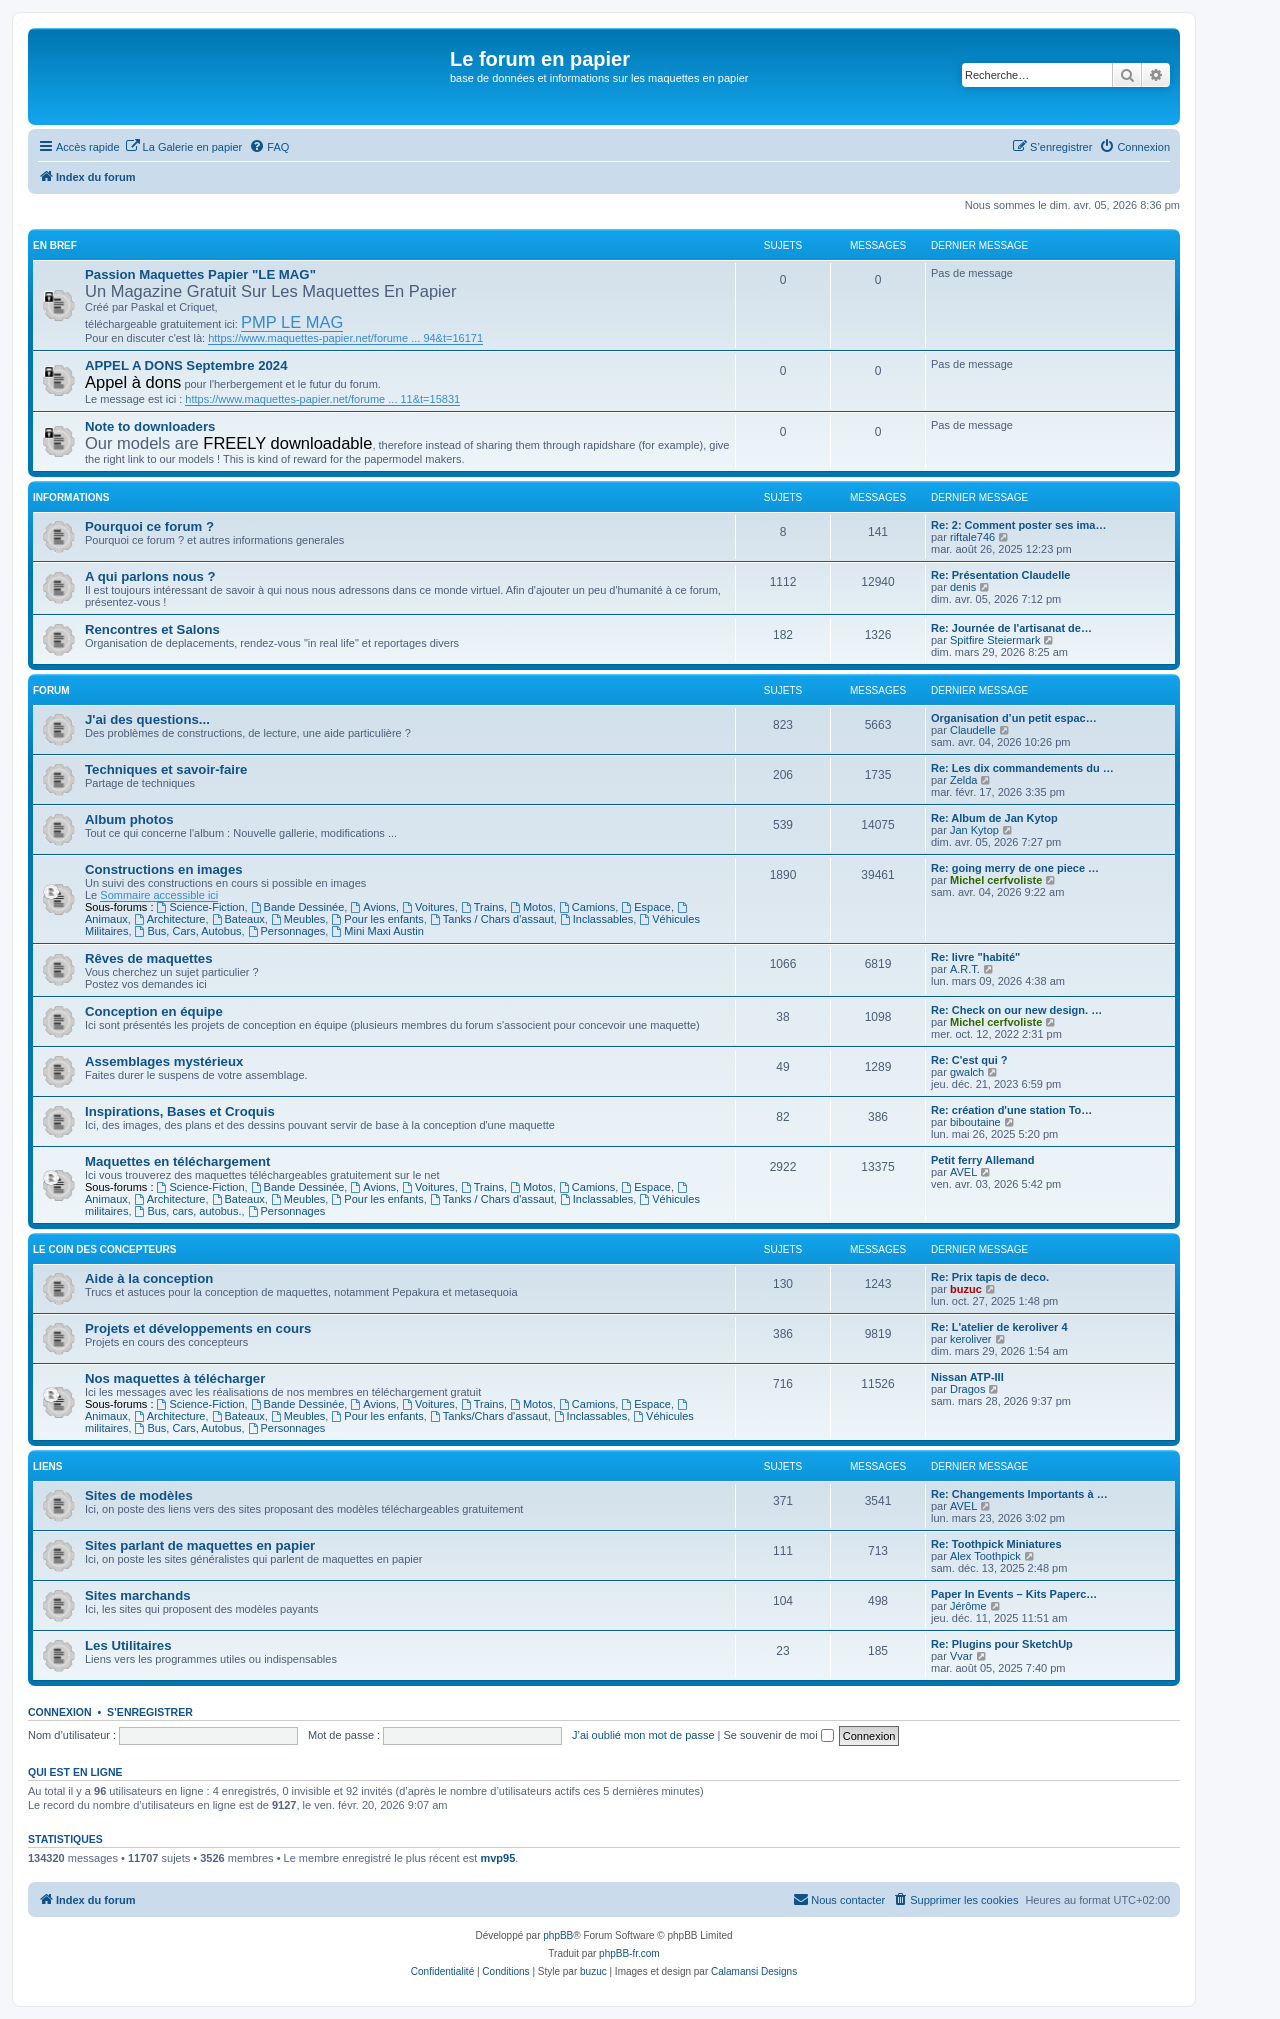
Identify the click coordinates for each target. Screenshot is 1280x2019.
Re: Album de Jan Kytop (994, 818)
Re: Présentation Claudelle (1000, 575)
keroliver (971, 1339)
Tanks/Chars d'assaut (489, 1416)
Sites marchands (138, 1595)
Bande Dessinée (298, 907)
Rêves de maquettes (149, 958)
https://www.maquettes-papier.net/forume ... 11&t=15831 (322, 399)
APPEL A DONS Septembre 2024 (186, 365)
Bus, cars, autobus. (188, 1211)
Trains (482, 907)
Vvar (961, 1656)
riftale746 (972, 537)
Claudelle (973, 730)
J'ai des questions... (147, 719)
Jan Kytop (974, 830)
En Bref (55, 245)
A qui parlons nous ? (150, 576)
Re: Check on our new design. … (1016, 1010)
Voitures (428, 907)
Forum (51, 690)
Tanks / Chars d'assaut (492, 919)
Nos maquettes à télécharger (175, 1378)
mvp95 (497, 1858)
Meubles (298, 919)
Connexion (60, 1712)
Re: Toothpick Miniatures (996, 1544)
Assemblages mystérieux (164, 1061)
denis (963, 587)
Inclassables (596, 919)
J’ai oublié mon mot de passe (643, 1735)
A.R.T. (965, 969)
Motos (531, 907)
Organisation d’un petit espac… (1014, 718)
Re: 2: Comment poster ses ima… (1018, 525)
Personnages (287, 931)
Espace (646, 907)
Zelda (964, 780)
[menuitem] (184, 147)
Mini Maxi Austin (377, 931)
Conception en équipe (154, 1011)
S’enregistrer (150, 1712)
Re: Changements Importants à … (1019, 1494)
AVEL (963, 1172)
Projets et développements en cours (198, 1328)
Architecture (170, 919)
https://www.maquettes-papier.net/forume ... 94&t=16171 (345, 338)
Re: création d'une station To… (1011, 1110)
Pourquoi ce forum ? (149, 526)
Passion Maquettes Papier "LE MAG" (200, 274)
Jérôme (968, 1606)
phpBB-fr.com (629, 1953)
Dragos (967, 1389)
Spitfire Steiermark (995, 640)
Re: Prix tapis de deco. (990, 1277)
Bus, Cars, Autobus (188, 931)
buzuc (966, 1289)
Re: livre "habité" (975, 957)
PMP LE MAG (292, 322)
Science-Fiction (201, 907)
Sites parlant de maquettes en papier (200, 1545)
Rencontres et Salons (152, 629)
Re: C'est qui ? (969, 1060)
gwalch (967, 1072)
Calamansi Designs (754, 1971)
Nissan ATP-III (967, 1377)
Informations (71, 497)
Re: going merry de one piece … (1015, 868)
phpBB (558, 1935)
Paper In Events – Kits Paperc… (1014, 1594)
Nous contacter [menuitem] (839, 1899)
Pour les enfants (377, 919)
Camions (587, 907)
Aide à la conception (149, 1278)
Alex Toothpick (985, 1556)
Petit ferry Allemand (983, 1160)
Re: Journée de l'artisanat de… (1011, 628)
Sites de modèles (139, 1495)
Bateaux (238, 919)
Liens (47, 1466)
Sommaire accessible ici (159, 895)
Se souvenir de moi (779, 1735)
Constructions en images (164, 869)
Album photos (129, 819)
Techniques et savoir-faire (166, 769)
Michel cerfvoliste (996, 880)
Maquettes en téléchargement (177, 1161)
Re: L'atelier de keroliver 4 (999, 1327)
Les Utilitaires (128, 1645)
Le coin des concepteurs (104, 1249)
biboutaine (975, 1122)
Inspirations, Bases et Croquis (180, 1111)
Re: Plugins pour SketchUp (1002, 1644)
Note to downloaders (150, 426)
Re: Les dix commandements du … (1022, 768)
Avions (373, 907)
